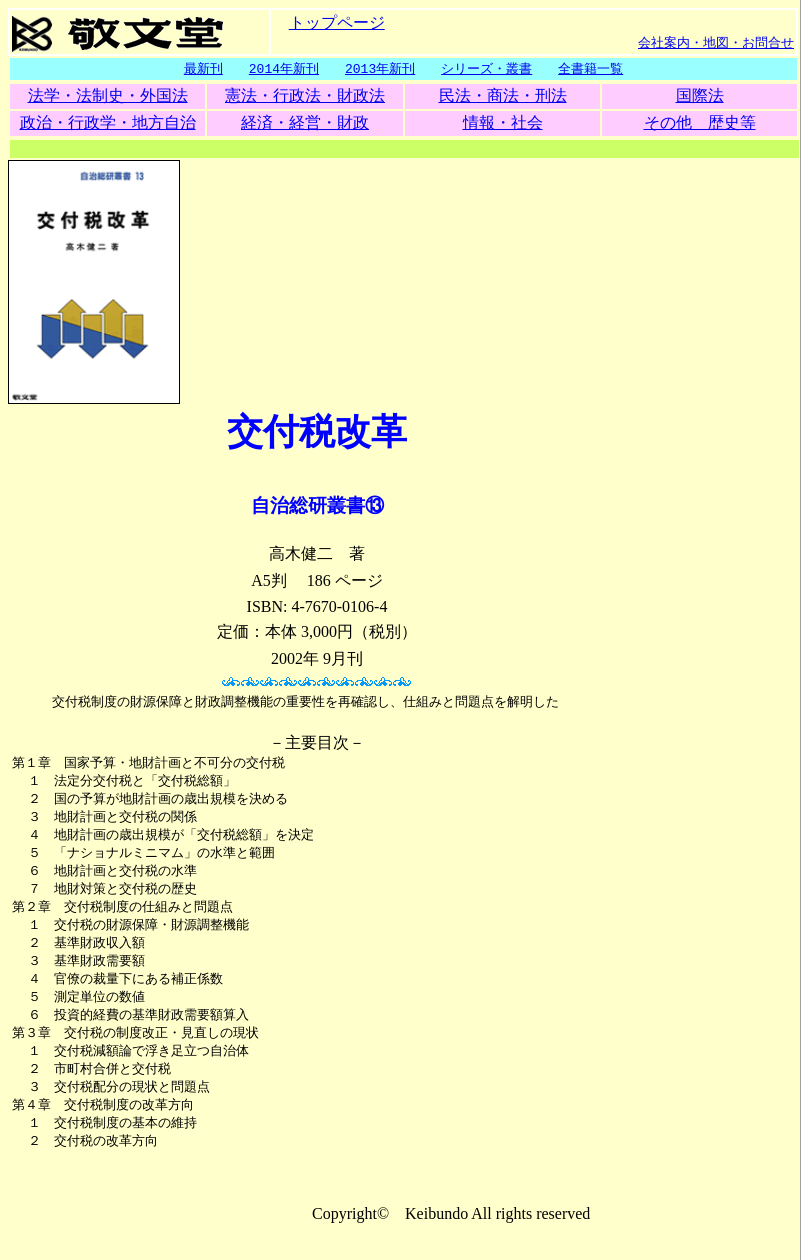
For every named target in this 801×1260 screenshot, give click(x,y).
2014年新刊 (284, 69)
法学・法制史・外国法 (108, 96)
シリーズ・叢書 (486, 69)
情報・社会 (503, 123)
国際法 (700, 96)
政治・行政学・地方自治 (108, 123)
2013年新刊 (380, 69)
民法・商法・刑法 (503, 96)
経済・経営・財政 (305, 123)
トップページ (337, 21)
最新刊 (203, 69)
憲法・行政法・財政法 (305, 96)
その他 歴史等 (700, 123)
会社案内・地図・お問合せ (716, 42)
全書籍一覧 (590, 69)
